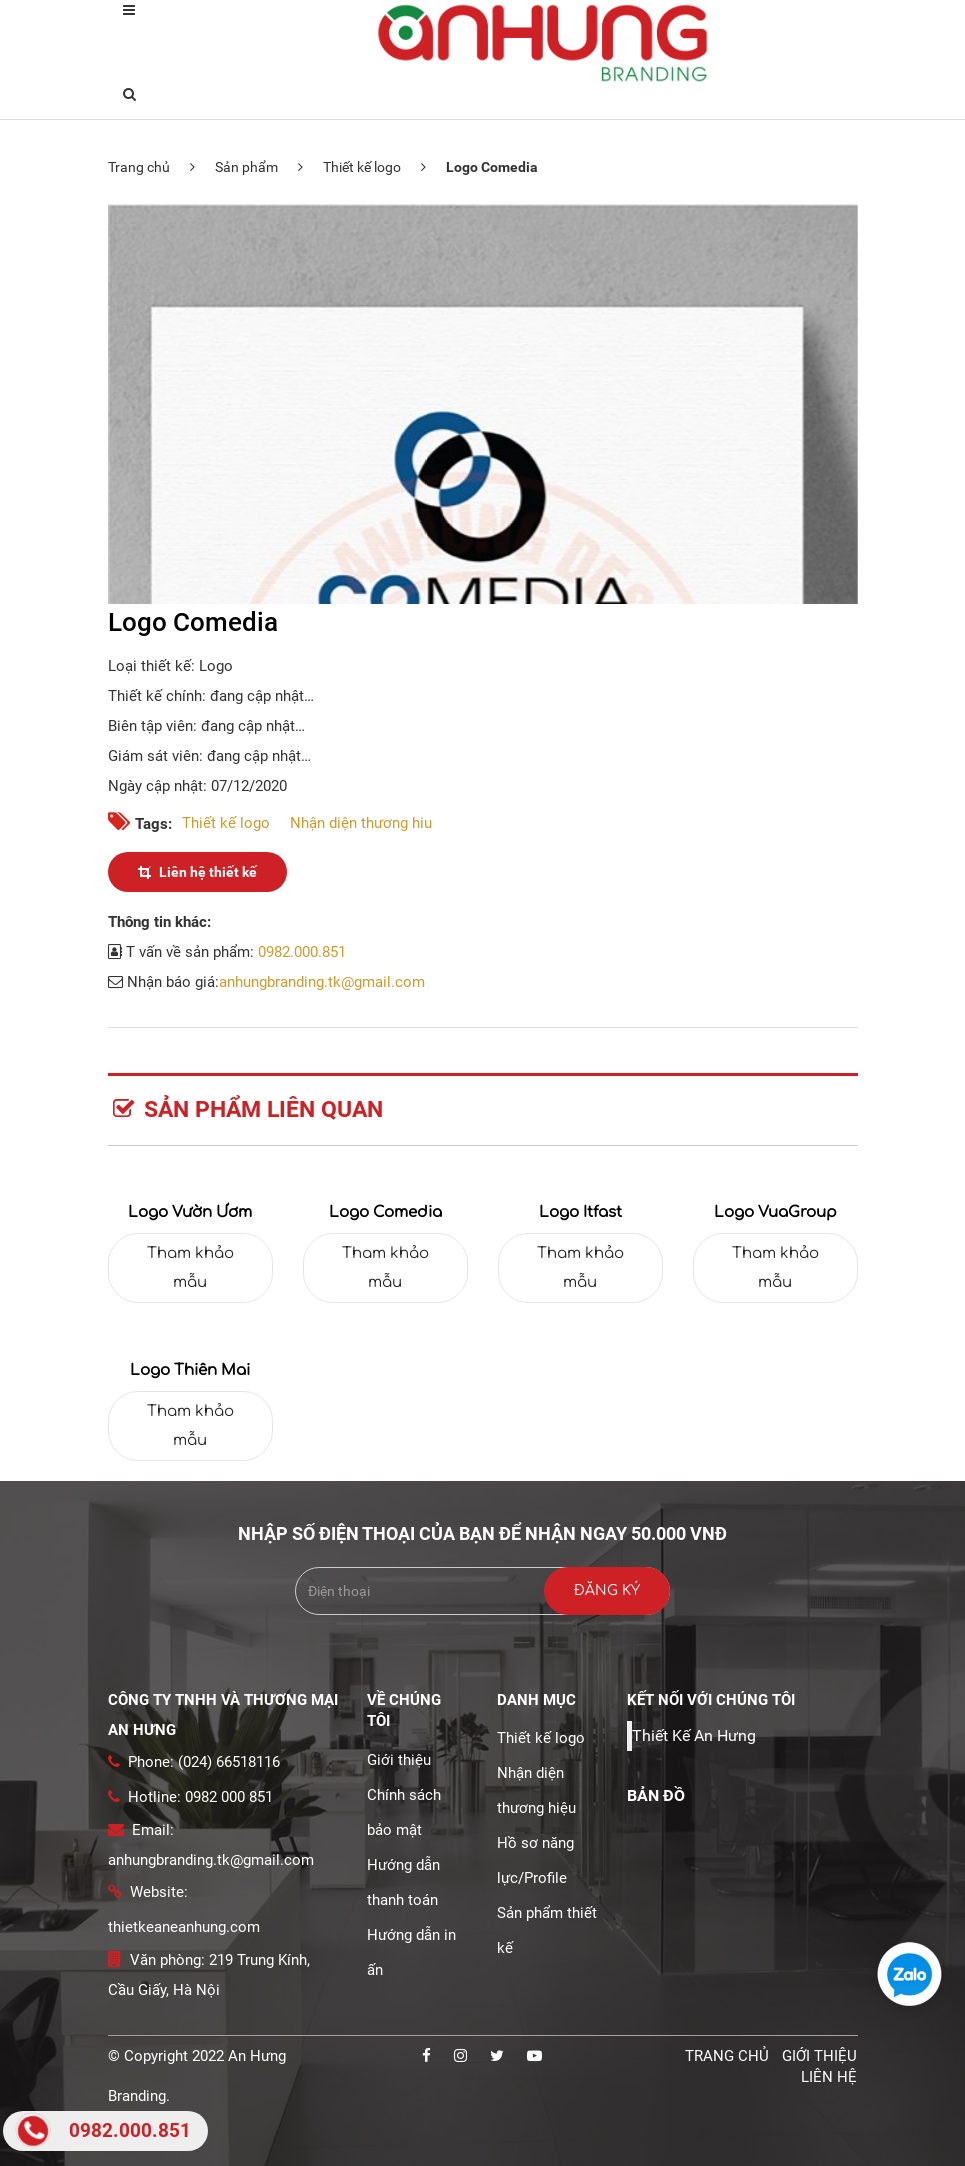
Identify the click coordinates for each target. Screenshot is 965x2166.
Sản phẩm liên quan (248, 1109)
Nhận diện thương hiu (361, 823)
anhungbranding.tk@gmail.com (322, 982)
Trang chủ (139, 167)
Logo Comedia (385, 1212)
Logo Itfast (580, 1212)
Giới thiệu (399, 1760)
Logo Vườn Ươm (190, 1212)
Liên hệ (829, 2077)
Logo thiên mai (190, 1370)
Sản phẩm (246, 167)
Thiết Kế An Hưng (694, 1735)
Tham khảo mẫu (190, 1268)
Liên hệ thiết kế (197, 872)
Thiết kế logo (362, 167)
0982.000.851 (302, 952)
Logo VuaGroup (775, 1212)
